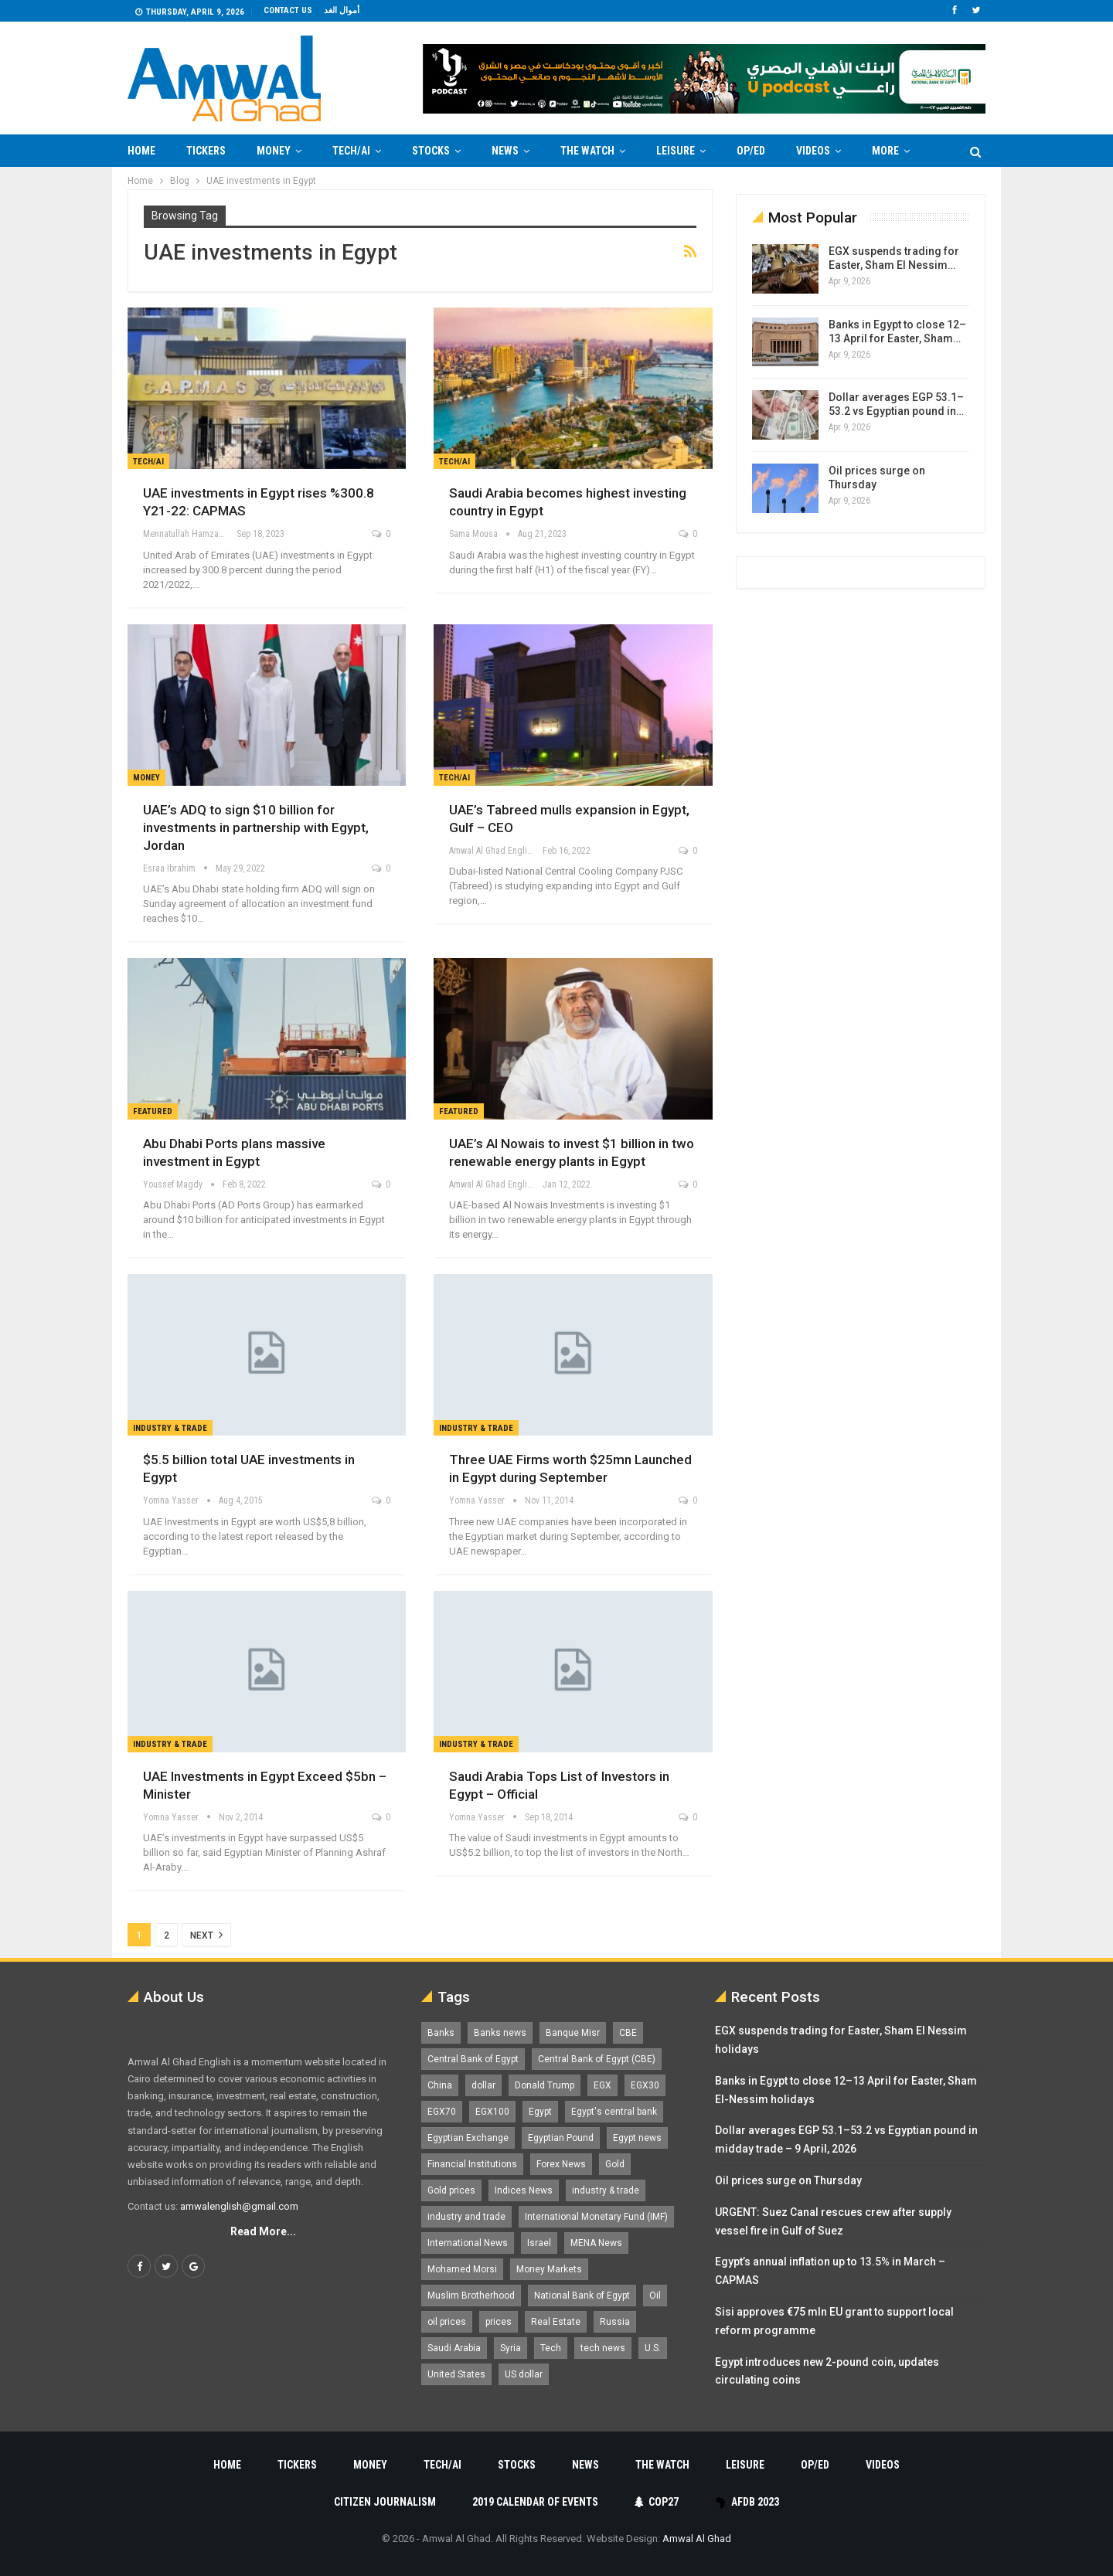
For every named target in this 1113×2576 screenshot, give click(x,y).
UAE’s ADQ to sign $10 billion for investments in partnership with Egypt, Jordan (256, 827)
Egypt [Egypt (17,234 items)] (540, 2111)
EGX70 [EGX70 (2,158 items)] (441, 2111)
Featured (152, 1111)
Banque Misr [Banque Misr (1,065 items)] (573, 2032)
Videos (813, 150)
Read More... (263, 2231)
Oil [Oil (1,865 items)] (655, 2295)
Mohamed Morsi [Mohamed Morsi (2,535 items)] (462, 2269)
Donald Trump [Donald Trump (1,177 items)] (544, 2085)
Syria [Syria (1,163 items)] (510, 2348)
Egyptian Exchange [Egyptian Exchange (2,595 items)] (468, 2138)
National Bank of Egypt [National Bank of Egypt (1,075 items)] (582, 2295)
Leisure (675, 150)
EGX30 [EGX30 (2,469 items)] (645, 2085)
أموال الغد (341, 10)
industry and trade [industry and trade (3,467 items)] (466, 2216)
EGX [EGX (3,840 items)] (602, 2085)
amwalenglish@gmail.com (239, 2206)
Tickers (206, 150)
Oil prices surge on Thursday (788, 2180)
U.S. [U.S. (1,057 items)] (653, 2348)
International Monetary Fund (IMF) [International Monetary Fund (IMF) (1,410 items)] (596, 2216)
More (885, 150)
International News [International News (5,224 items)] (467, 2243)
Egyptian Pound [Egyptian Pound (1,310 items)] (561, 2138)
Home (141, 150)
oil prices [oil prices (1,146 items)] (446, 2321)
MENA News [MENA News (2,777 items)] (596, 2243)
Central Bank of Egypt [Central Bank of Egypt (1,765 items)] (473, 2059)
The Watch (587, 150)
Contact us (288, 10)
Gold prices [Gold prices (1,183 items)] (451, 2190)
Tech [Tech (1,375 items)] (550, 2348)
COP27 (657, 2502)
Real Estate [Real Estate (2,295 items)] (555, 2321)
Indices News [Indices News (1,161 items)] (524, 2190)
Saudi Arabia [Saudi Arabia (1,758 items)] (454, 2348)
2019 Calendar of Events (535, 2502)
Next (206, 1935)
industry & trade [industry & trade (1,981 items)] (605, 2190)
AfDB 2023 (747, 2502)
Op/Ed (751, 150)
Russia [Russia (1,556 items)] (615, 2321)
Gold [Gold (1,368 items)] (615, 2164)
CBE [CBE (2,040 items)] (628, 2032)
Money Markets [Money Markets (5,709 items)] (549, 2269)
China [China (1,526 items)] (439, 2085)
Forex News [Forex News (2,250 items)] (561, 2164)
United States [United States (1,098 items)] (456, 2374)
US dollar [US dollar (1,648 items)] (524, 2374)
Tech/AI (351, 150)
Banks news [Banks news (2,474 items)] (500, 2032)
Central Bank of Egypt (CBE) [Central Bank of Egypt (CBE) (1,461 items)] (596, 2059)
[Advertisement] (66, 398)
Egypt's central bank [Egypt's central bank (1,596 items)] (614, 2111)
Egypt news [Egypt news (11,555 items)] (637, 2138)
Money (274, 150)
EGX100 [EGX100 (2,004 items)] (492, 2111)
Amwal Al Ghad (696, 2538)
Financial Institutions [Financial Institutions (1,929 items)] (472, 2164)
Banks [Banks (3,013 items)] (440, 2032)
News (505, 150)
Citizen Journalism (385, 2502)
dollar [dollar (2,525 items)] (483, 2085)
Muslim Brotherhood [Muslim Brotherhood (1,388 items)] (471, 2295)
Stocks (431, 150)
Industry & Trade (170, 1428)
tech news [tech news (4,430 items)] (602, 2348)
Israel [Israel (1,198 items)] (539, 2243)
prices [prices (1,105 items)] (498, 2321)
